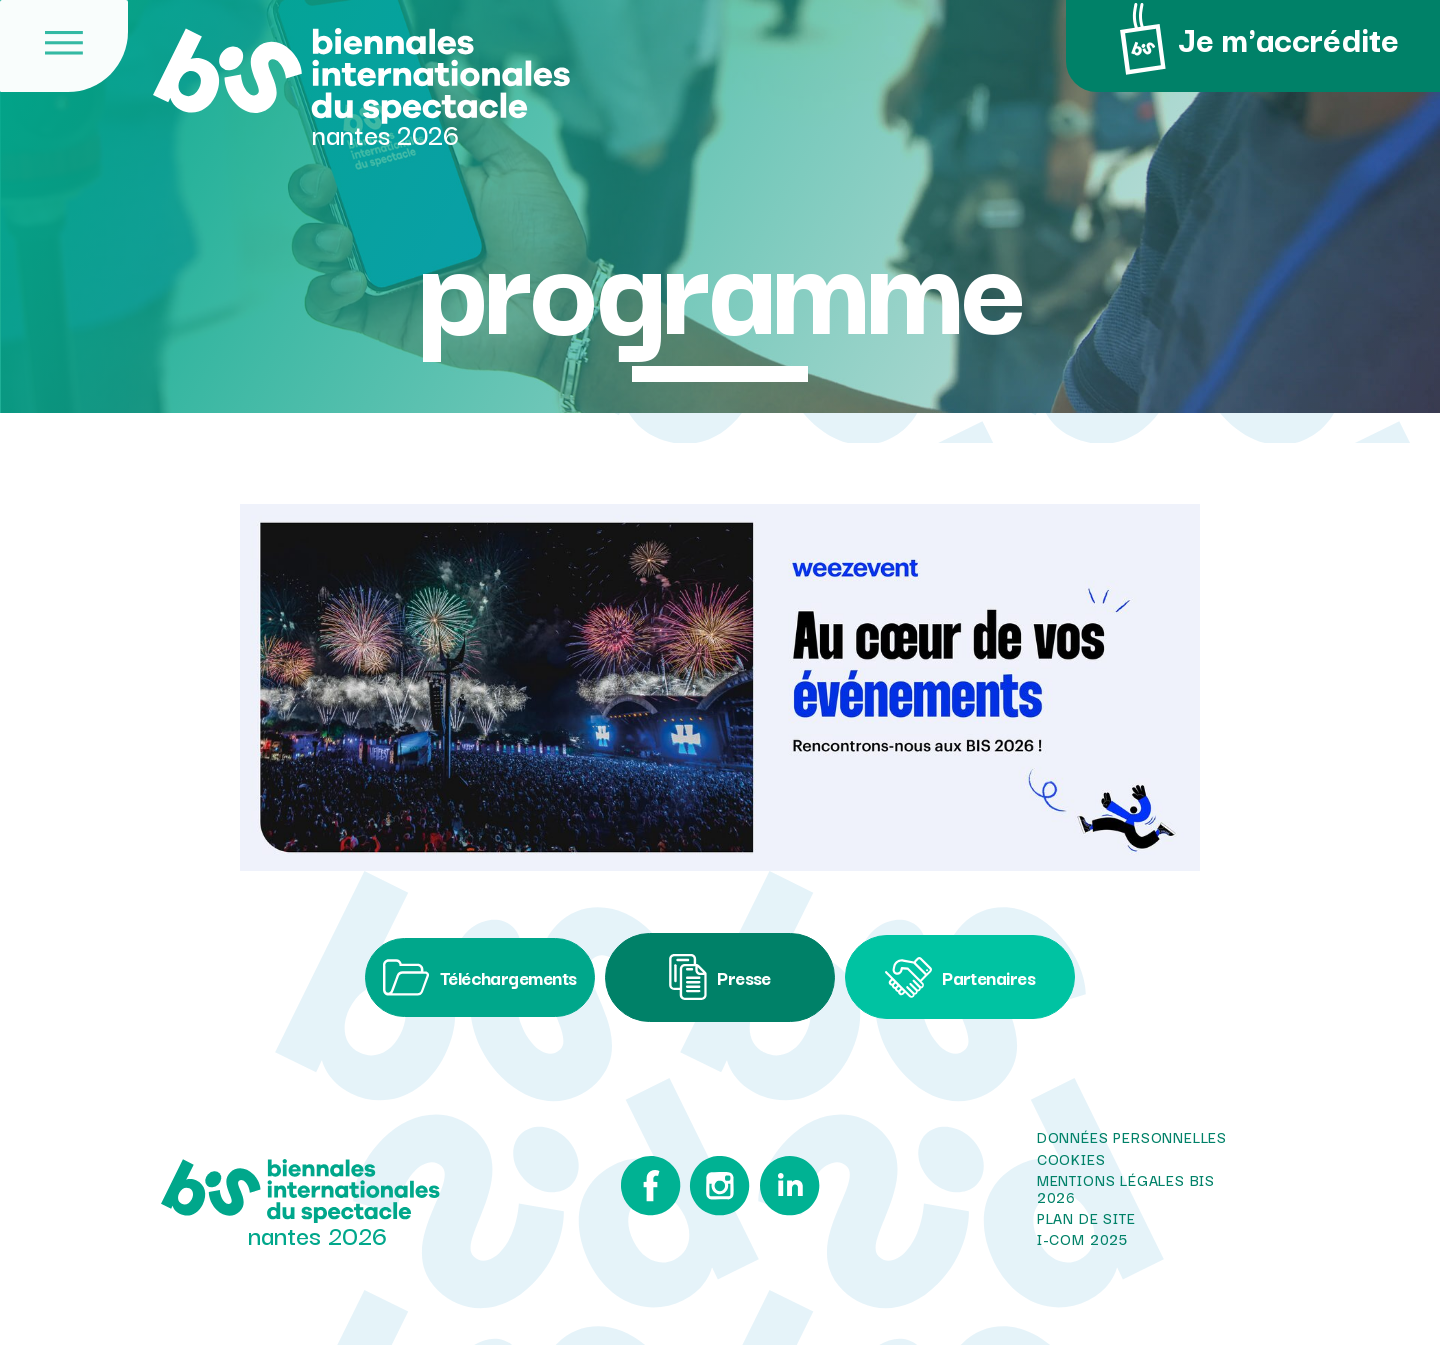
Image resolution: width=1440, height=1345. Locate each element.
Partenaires (959, 977)
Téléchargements (479, 977)
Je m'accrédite (1253, 39)
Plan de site (1087, 1218)
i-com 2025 (1082, 1240)
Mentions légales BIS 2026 (1126, 1188)
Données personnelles (1132, 1137)
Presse (720, 977)
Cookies (1071, 1159)
